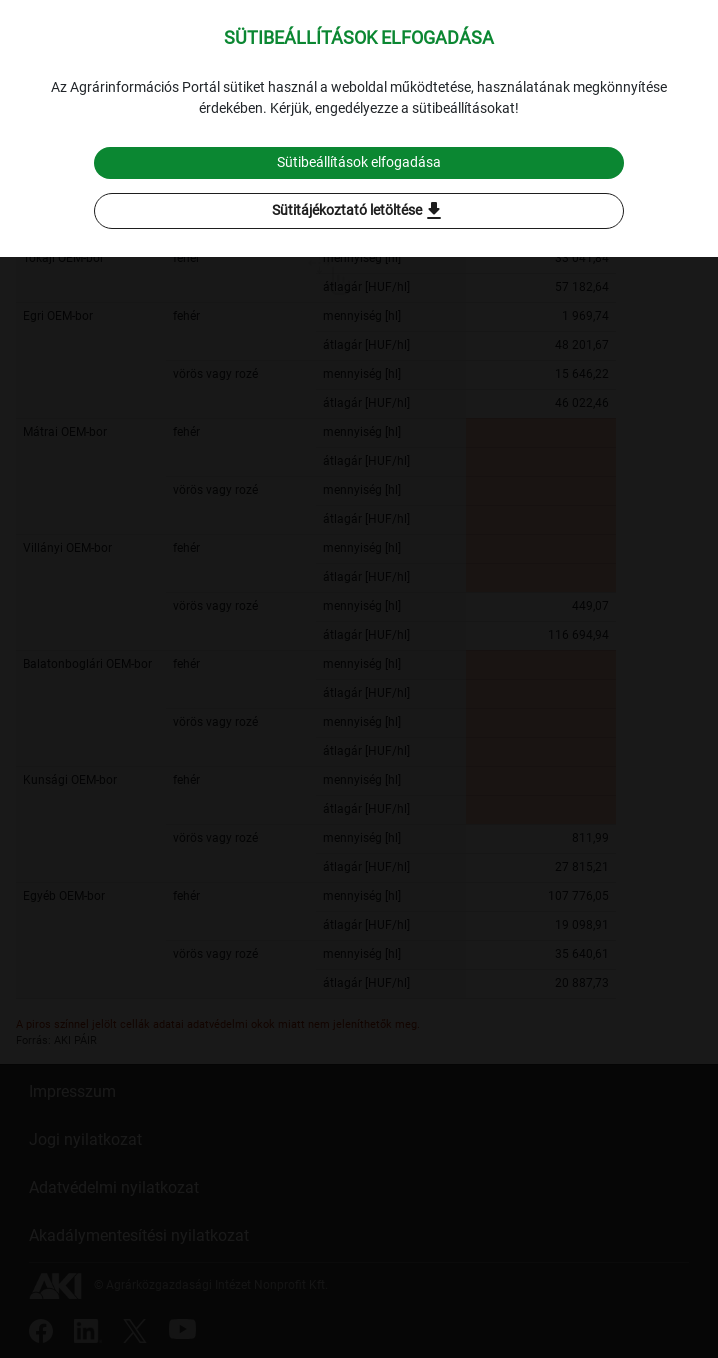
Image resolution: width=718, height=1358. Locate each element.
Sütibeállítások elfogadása (359, 162)
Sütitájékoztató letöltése (359, 211)
